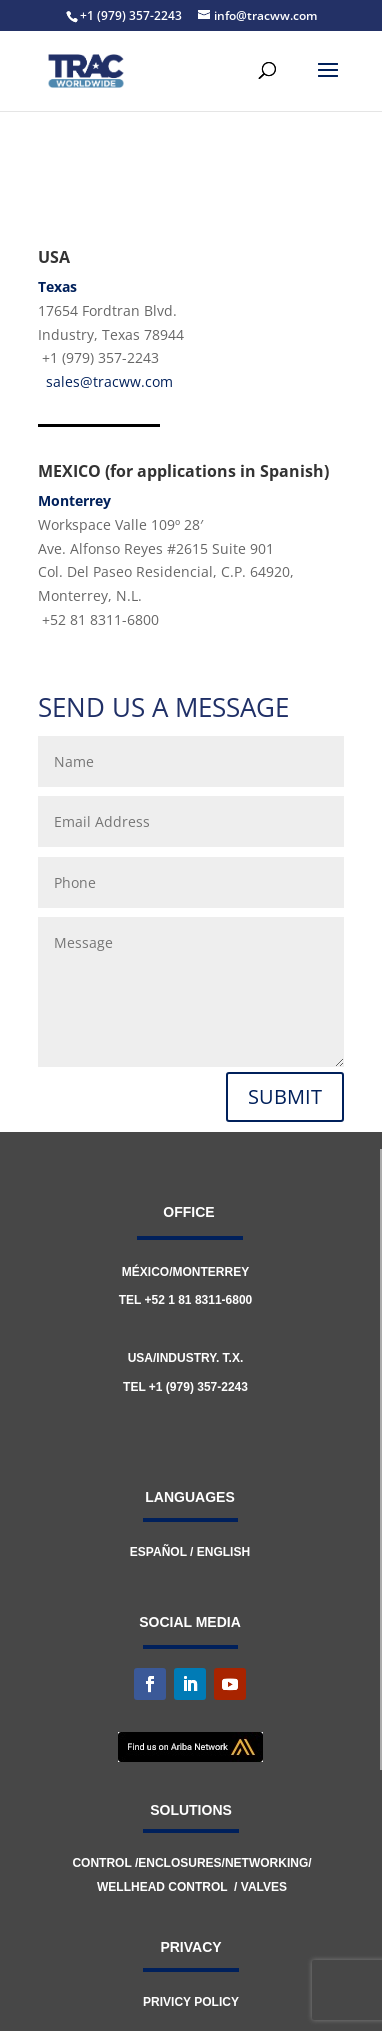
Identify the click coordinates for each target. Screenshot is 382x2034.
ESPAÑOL (158, 1552)
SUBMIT (285, 1096)
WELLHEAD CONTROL (162, 1887)
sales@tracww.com (109, 381)
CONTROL (103, 1863)
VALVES (264, 1887)
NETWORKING (266, 1863)
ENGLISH (223, 1552)
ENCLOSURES (179, 1863)
